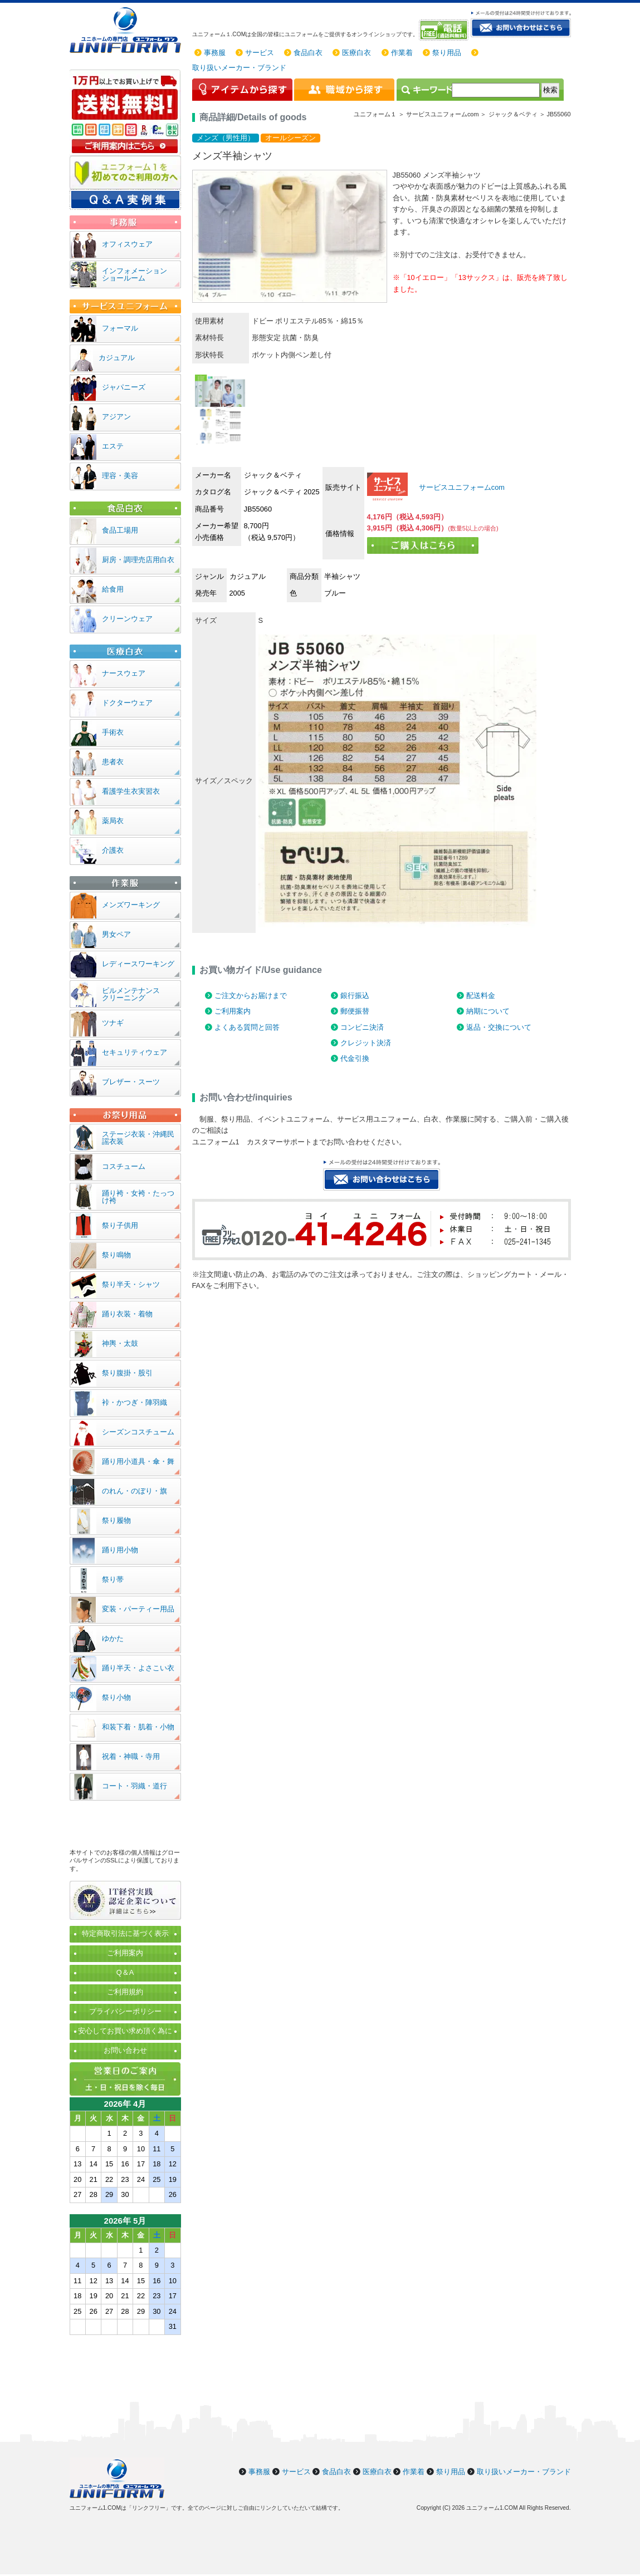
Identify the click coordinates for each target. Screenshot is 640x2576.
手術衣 (113, 732)
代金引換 (354, 1058)
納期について (488, 1011)
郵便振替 (354, 1011)
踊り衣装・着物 (127, 1314)
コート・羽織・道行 (134, 1786)
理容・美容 (120, 475)
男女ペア (116, 934)
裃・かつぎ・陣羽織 (134, 1402)
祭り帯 (113, 1579)
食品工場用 (120, 530)
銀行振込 (354, 995)
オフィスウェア (127, 244)
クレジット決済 (365, 1043)
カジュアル (117, 357)
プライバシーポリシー (125, 2011)
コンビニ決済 (362, 1027)
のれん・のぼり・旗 (134, 1491)
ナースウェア (123, 673)
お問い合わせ (125, 2050)
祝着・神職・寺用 (131, 1756)
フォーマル (120, 328)
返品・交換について (498, 1027)
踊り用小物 (120, 1550)
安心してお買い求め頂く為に (125, 2031)
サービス (259, 52)
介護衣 (113, 850)
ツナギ (113, 1023)
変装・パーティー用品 (138, 1609)
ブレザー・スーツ (131, 1082)
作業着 (402, 52)
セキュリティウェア (134, 1052)
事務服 (215, 52)
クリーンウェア (127, 618)
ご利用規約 (125, 1992)
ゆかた (113, 1638)
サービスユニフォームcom (461, 487)
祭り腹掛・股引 (127, 1373)
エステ (113, 446)
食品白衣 (308, 52)
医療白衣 (356, 52)
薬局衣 (113, 821)
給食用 (113, 589)
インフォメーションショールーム (134, 274)
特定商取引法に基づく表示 (125, 1933)
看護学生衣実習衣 (131, 791)
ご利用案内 (232, 1011)
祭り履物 (116, 1520)
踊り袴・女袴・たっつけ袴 (138, 1197)
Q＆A (125, 1972)
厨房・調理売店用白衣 (138, 559)
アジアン (116, 416)
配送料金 (480, 995)
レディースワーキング (138, 964)
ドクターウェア (127, 703)
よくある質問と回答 (247, 1027)
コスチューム (123, 1166)
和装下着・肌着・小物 (138, 1727)
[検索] (496, 90)
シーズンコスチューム (138, 1432)
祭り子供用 (120, 1225)
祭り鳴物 (116, 1255)
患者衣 (113, 762)
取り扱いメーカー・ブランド (239, 67)
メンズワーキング (131, 905)
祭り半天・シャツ (131, 1284)
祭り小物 (116, 1697)
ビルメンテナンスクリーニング (131, 994)
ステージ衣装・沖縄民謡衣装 (138, 1138)
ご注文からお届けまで (250, 995)
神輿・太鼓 (120, 1343)
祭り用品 (446, 52)
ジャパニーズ (123, 387)
